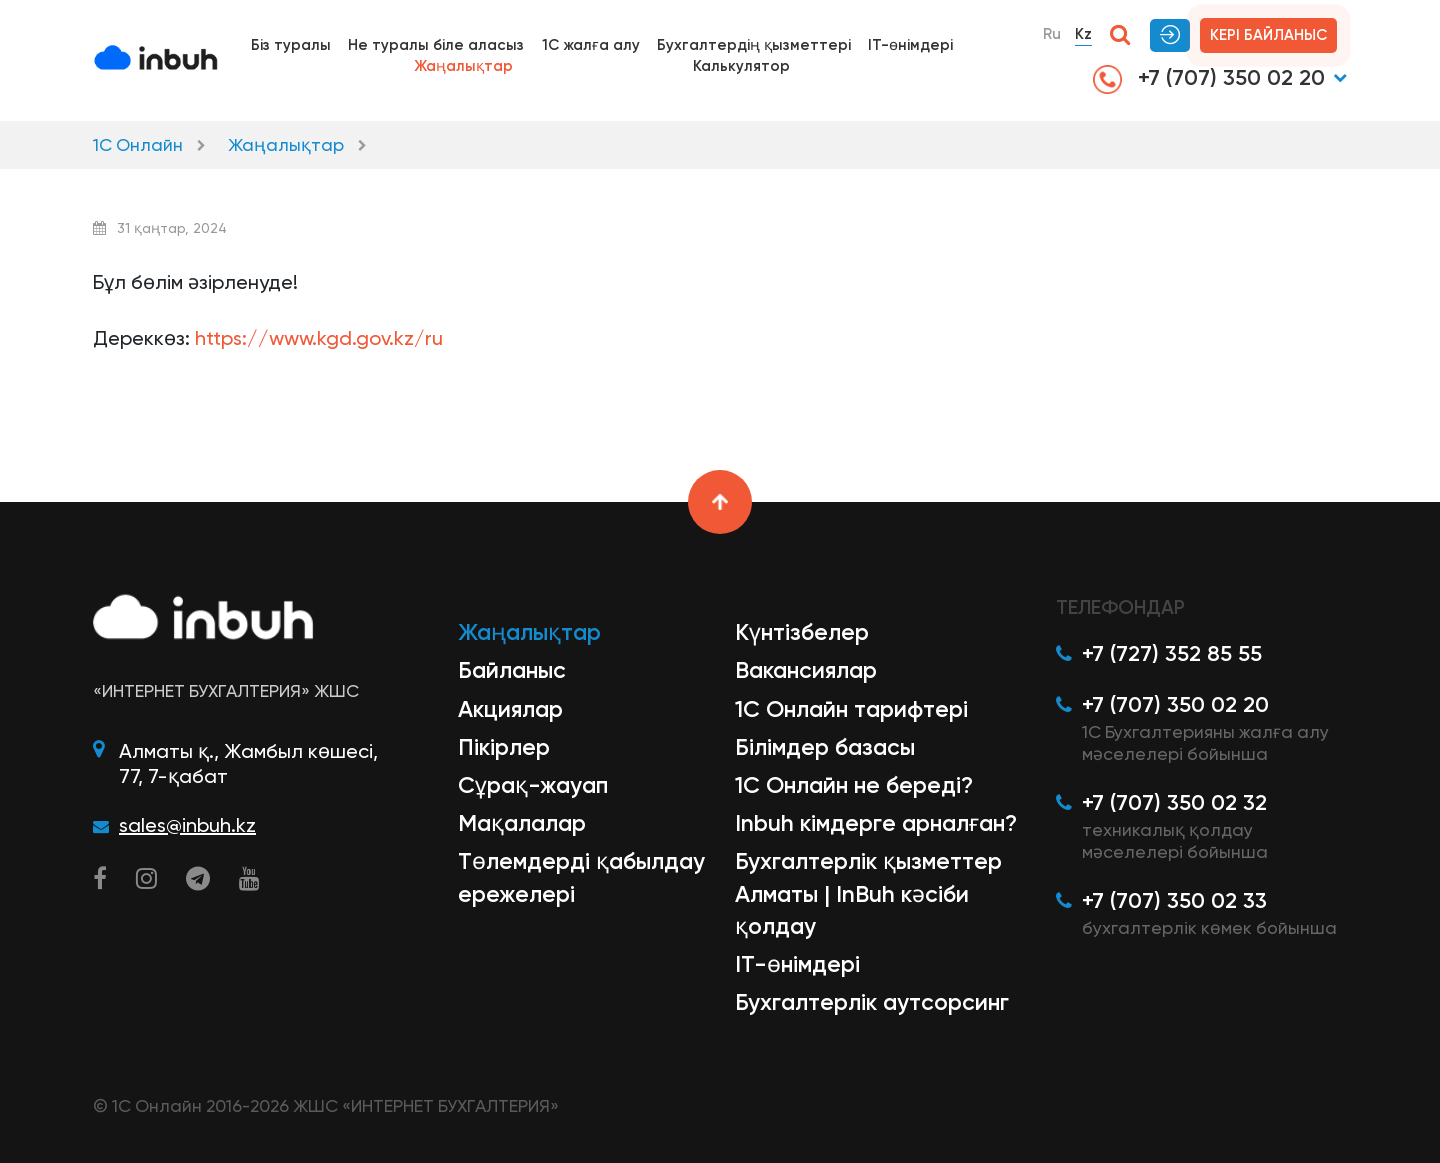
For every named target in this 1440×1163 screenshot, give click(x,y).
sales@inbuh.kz (187, 825)
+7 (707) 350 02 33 (1174, 900)
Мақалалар (522, 823)
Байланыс (512, 670)
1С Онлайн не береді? (854, 785)
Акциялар (510, 709)
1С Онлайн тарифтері (851, 709)
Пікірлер (504, 747)
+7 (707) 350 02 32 (1174, 802)
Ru (1052, 34)
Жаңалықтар (463, 66)
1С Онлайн (138, 145)
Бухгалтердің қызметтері (754, 45)
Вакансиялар (806, 670)
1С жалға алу (591, 45)
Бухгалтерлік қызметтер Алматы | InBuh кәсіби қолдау (868, 893)
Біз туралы (291, 45)
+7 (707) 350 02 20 (1209, 79)
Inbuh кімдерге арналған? (876, 823)
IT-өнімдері (910, 45)
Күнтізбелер (802, 632)
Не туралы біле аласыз (436, 45)
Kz (1083, 34)
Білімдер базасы (825, 747)
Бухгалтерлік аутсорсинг (872, 1002)
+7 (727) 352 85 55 (1172, 653)
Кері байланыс (1268, 35)
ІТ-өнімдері (797, 964)
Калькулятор (741, 66)
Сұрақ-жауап (533, 785)
